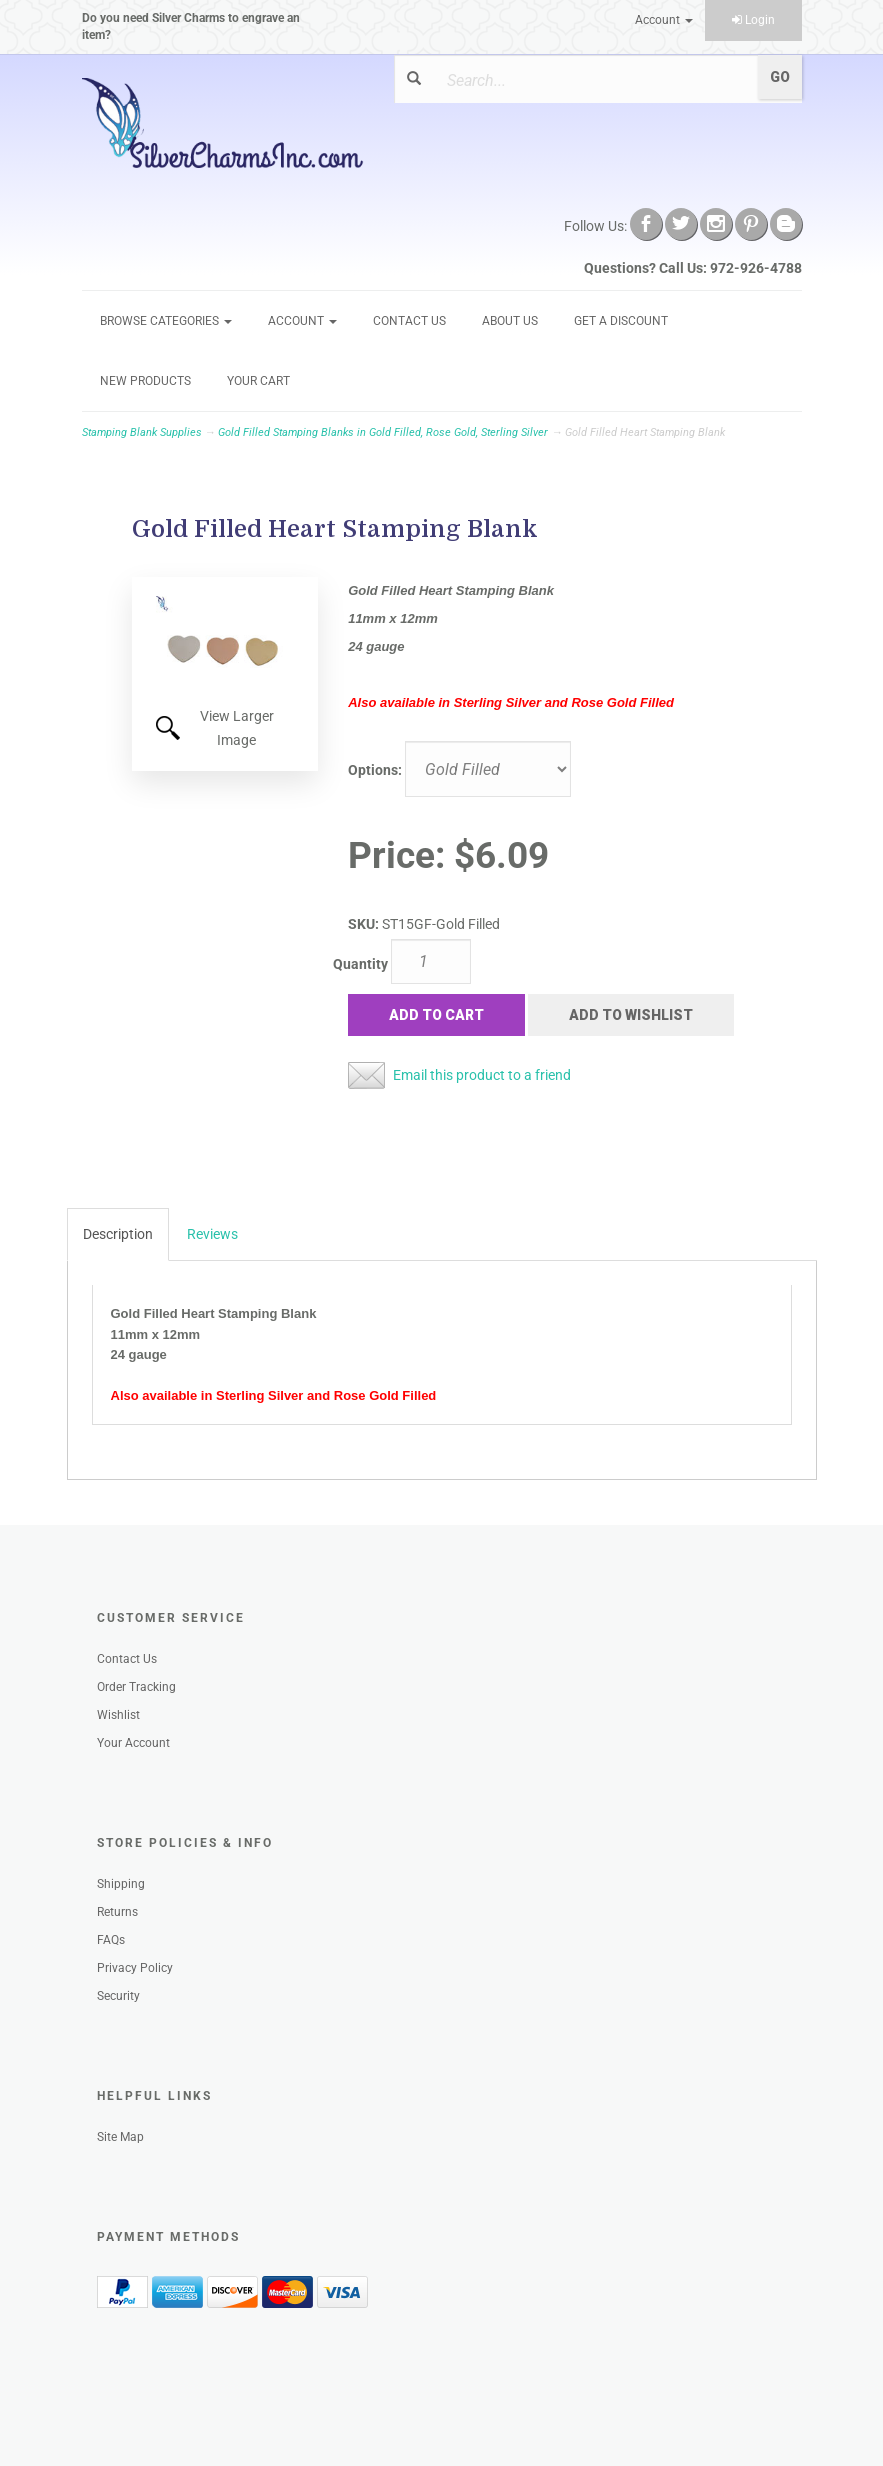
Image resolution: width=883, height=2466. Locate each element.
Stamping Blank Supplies (142, 432)
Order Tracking (136, 1687)
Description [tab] (118, 1234)
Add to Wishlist (631, 1015)
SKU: (365, 924)
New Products (145, 381)
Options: (375, 770)
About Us (510, 321)
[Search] (591, 80)
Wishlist (118, 1715)
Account (664, 20)
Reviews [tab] (212, 1234)
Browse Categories (166, 321)
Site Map (120, 2137)
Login (753, 20)
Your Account (133, 1743)
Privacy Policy (135, 1968)
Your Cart (258, 381)
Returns (117, 1912)
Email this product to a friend (482, 1075)
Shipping (121, 1884)
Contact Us (409, 321)
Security (118, 1996)
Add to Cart (436, 1015)
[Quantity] (431, 961)
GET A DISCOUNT (621, 321)
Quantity (360, 964)
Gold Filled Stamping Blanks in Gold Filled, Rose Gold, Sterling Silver (383, 432)
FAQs (111, 1940)
